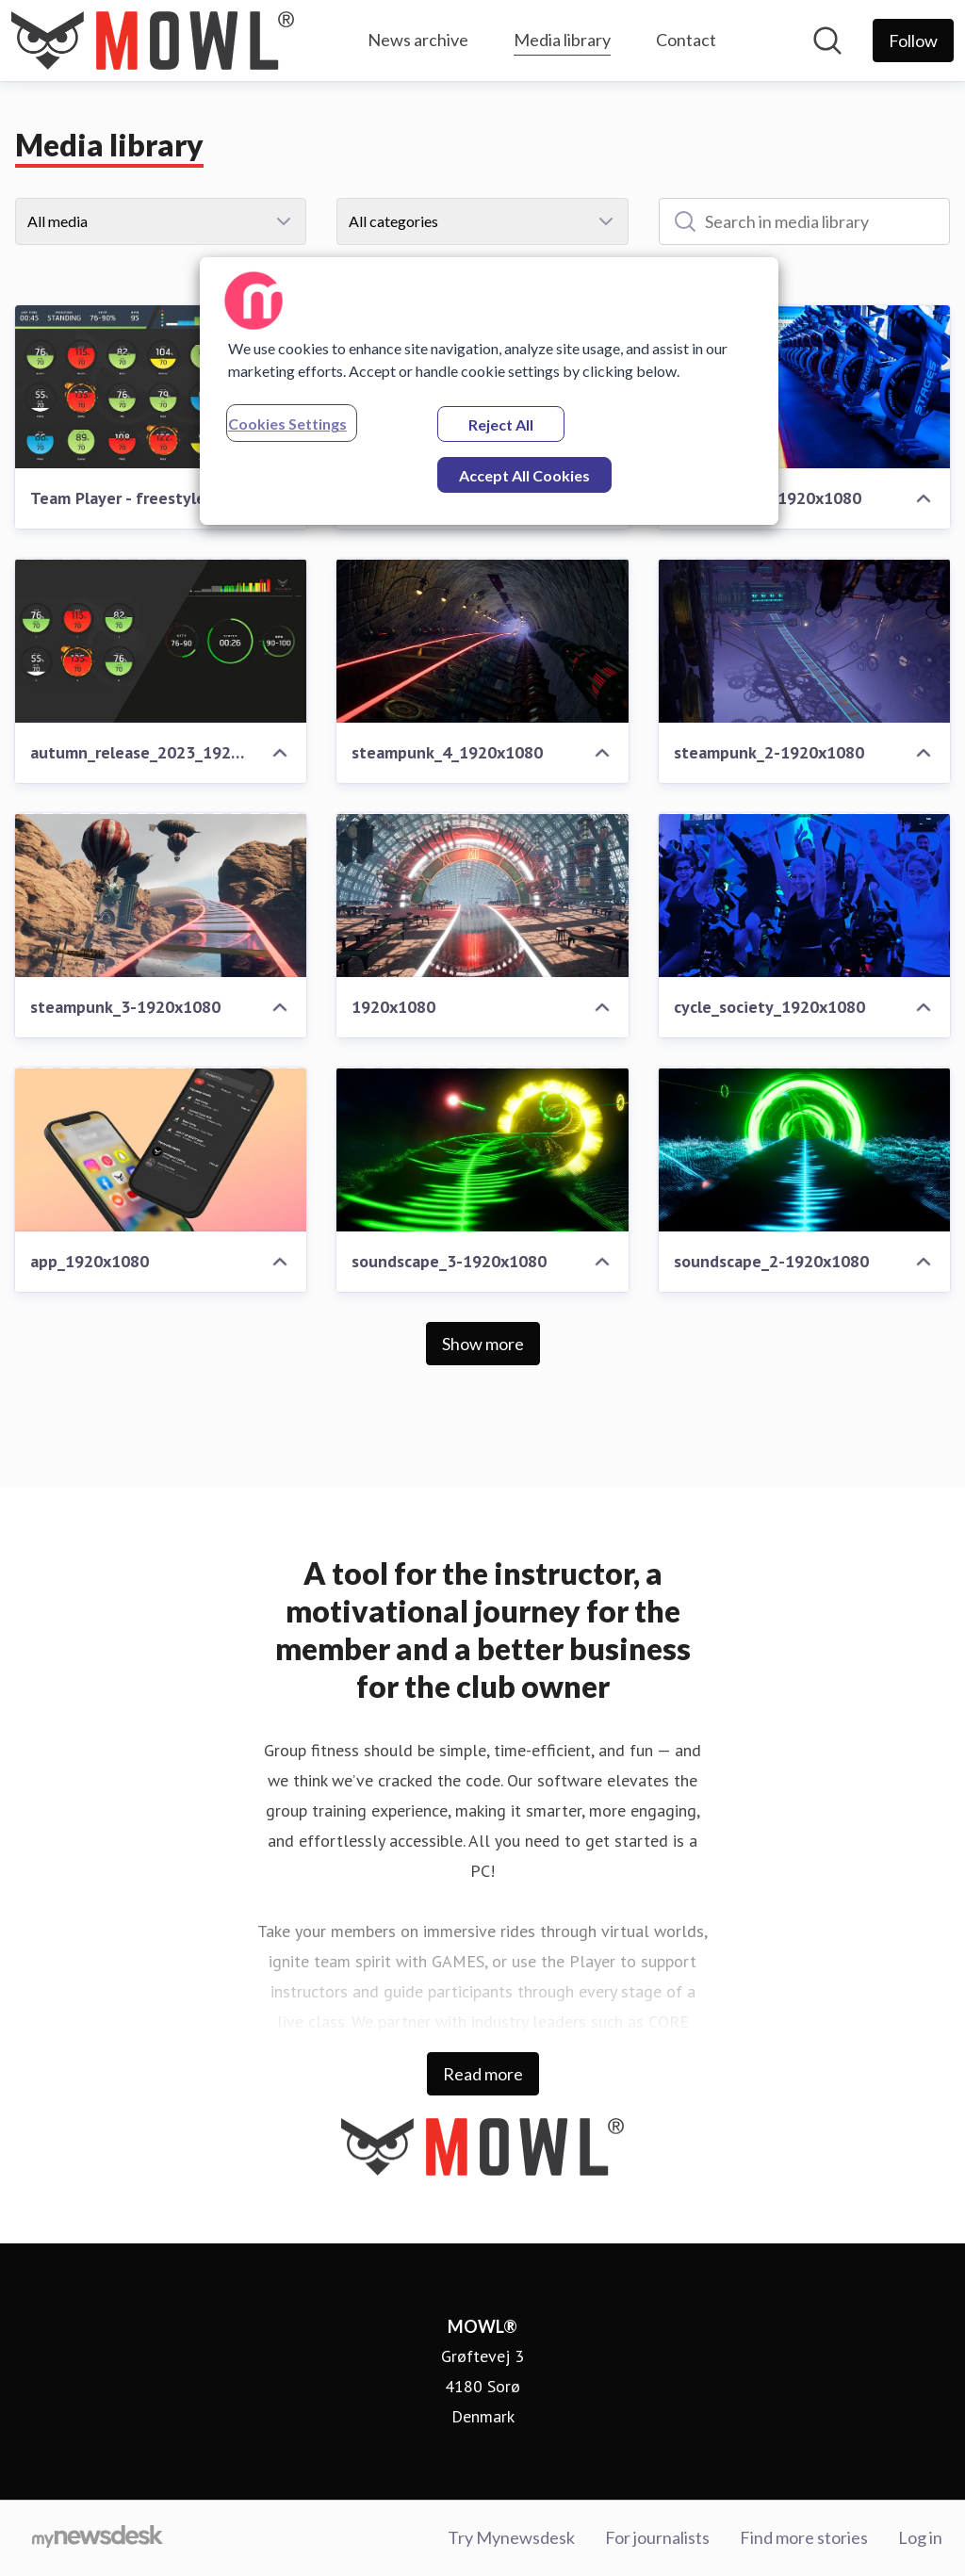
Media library (562, 37)
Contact (686, 39)
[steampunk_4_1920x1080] (482, 641)
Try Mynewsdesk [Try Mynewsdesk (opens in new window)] (511, 2537)
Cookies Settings (287, 423)
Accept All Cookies (524, 475)
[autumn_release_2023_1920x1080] (160, 641)
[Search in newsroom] (827, 40)
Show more (483, 1343)
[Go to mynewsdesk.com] (97, 2538)
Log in (920, 2537)
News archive (418, 39)
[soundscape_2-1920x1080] (804, 1149)
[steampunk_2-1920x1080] (804, 641)
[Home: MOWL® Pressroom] (152, 40)
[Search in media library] (804, 221)
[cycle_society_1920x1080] (804, 895)
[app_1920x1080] (160, 1149)
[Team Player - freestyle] (160, 387)
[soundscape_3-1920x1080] (482, 1149)
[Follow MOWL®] (913, 40)
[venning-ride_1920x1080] (804, 387)
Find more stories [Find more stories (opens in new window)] (804, 2537)
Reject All (500, 424)
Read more (483, 2073)
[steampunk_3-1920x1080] (160, 895)
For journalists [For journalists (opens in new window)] (657, 2537)
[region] (489, 391)
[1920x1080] (482, 895)
